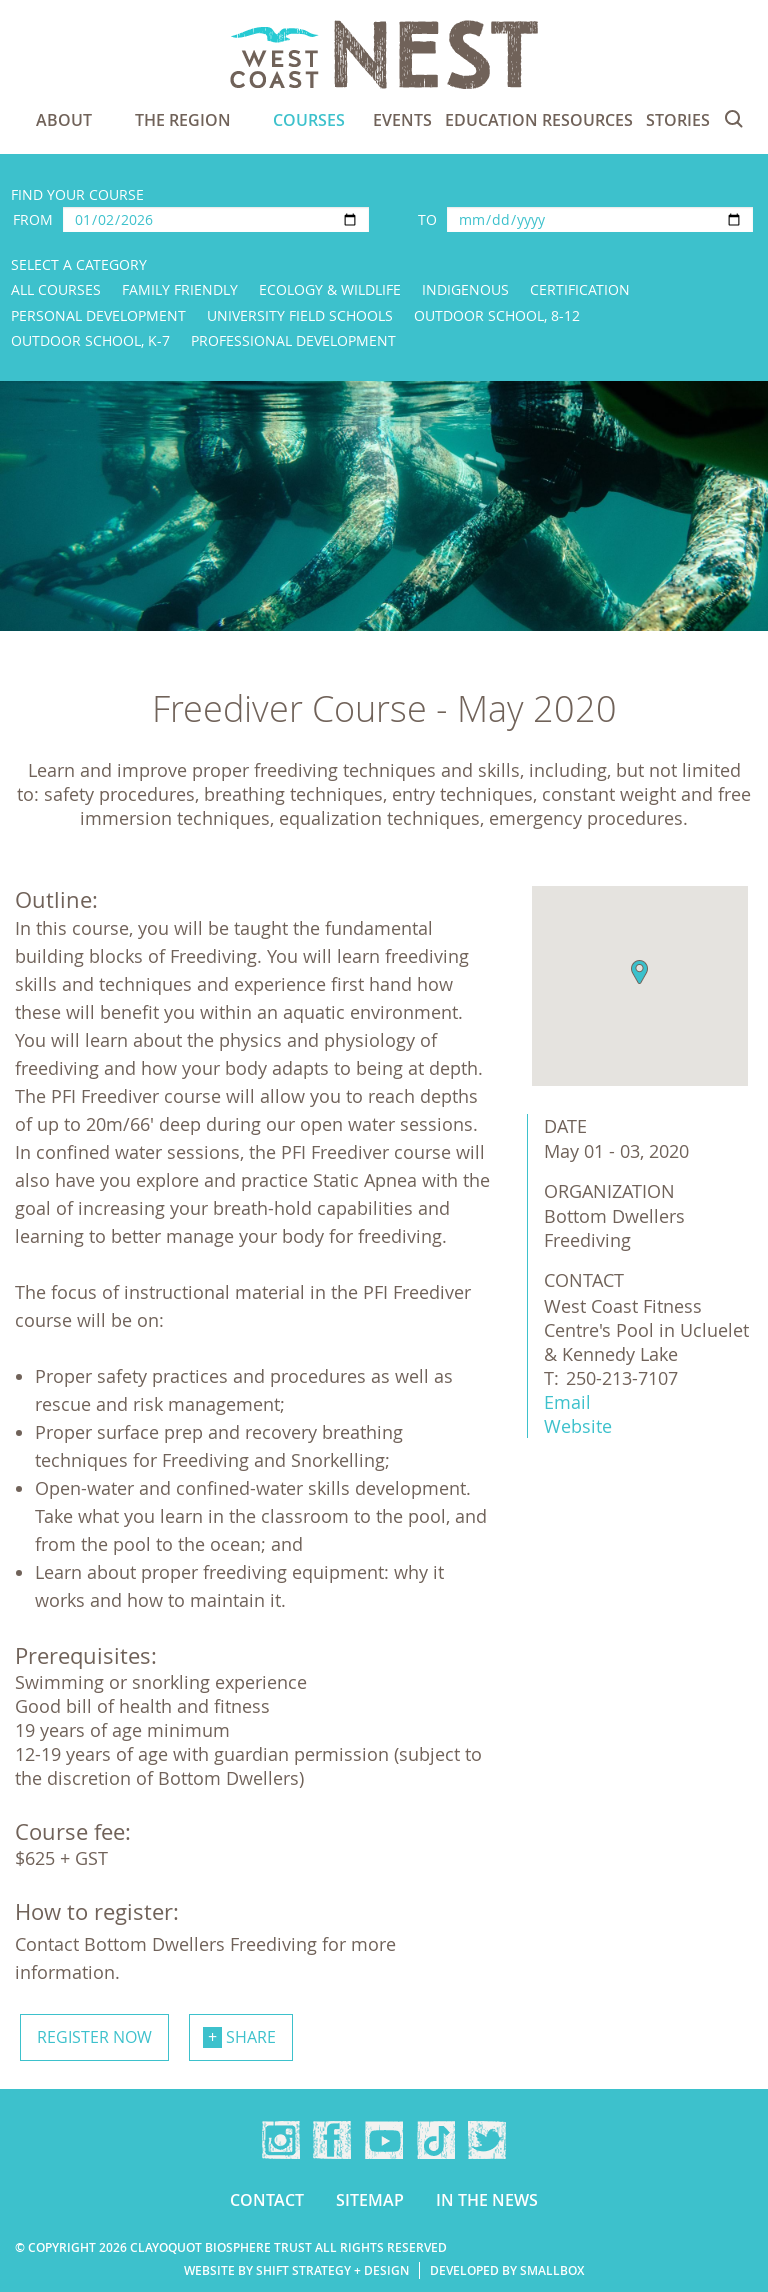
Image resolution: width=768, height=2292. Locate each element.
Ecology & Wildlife (330, 289)
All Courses (56, 289)
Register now (94, 2037)
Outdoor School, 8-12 (497, 315)
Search (734, 119)
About (64, 120)
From (33, 219)
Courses (309, 120)
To (427, 219)
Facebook (332, 2140)
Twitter (487, 2140)
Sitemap (370, 2200)
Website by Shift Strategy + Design (296, 2270)
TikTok (436, 2140)
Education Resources (539, 120)
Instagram (281, 2140)
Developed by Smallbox (507, 2270)
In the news (487, 2200)
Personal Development (98, 315)
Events (402, 120)
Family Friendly (180, 289)
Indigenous (465, 289)
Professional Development (293, 340)
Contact (267, 2200)
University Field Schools (300, 315)
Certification (580, 289)
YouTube (384, 2140)
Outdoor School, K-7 (90, 340)
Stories (678, 120)
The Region (183, 120)
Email (567, 1402)
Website (578, 1426)
